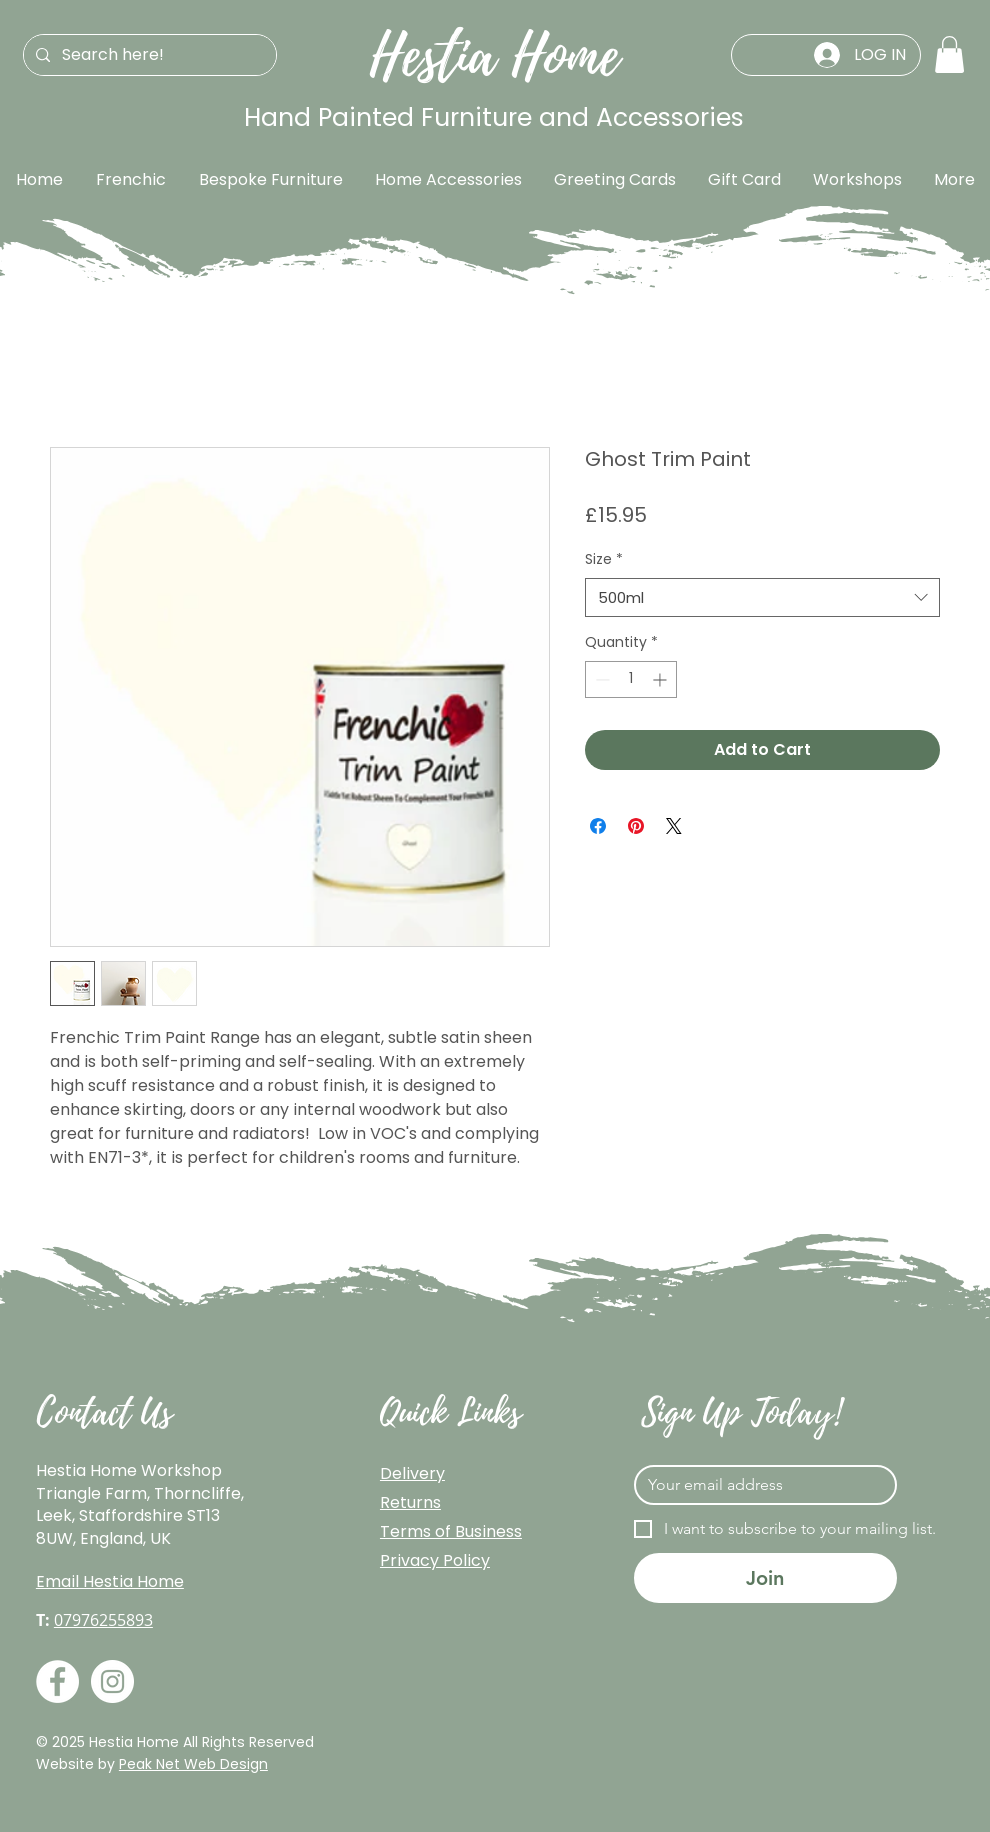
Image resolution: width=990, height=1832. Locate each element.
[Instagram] (112, 1681)
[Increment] (661, 679)
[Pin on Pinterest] (636, 826)
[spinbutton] (631, 679)
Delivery (412, 1473)
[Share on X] (674, 826)
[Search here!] (148, 55)
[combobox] (762, 597)
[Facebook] (57, 1681)
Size (604, 559)
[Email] (759, 1485)
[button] (949, 54)
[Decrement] (600, 679)
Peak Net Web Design (193, 1764)
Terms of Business (451, 1531)
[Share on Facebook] (598, 826)
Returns (410, 1502)
